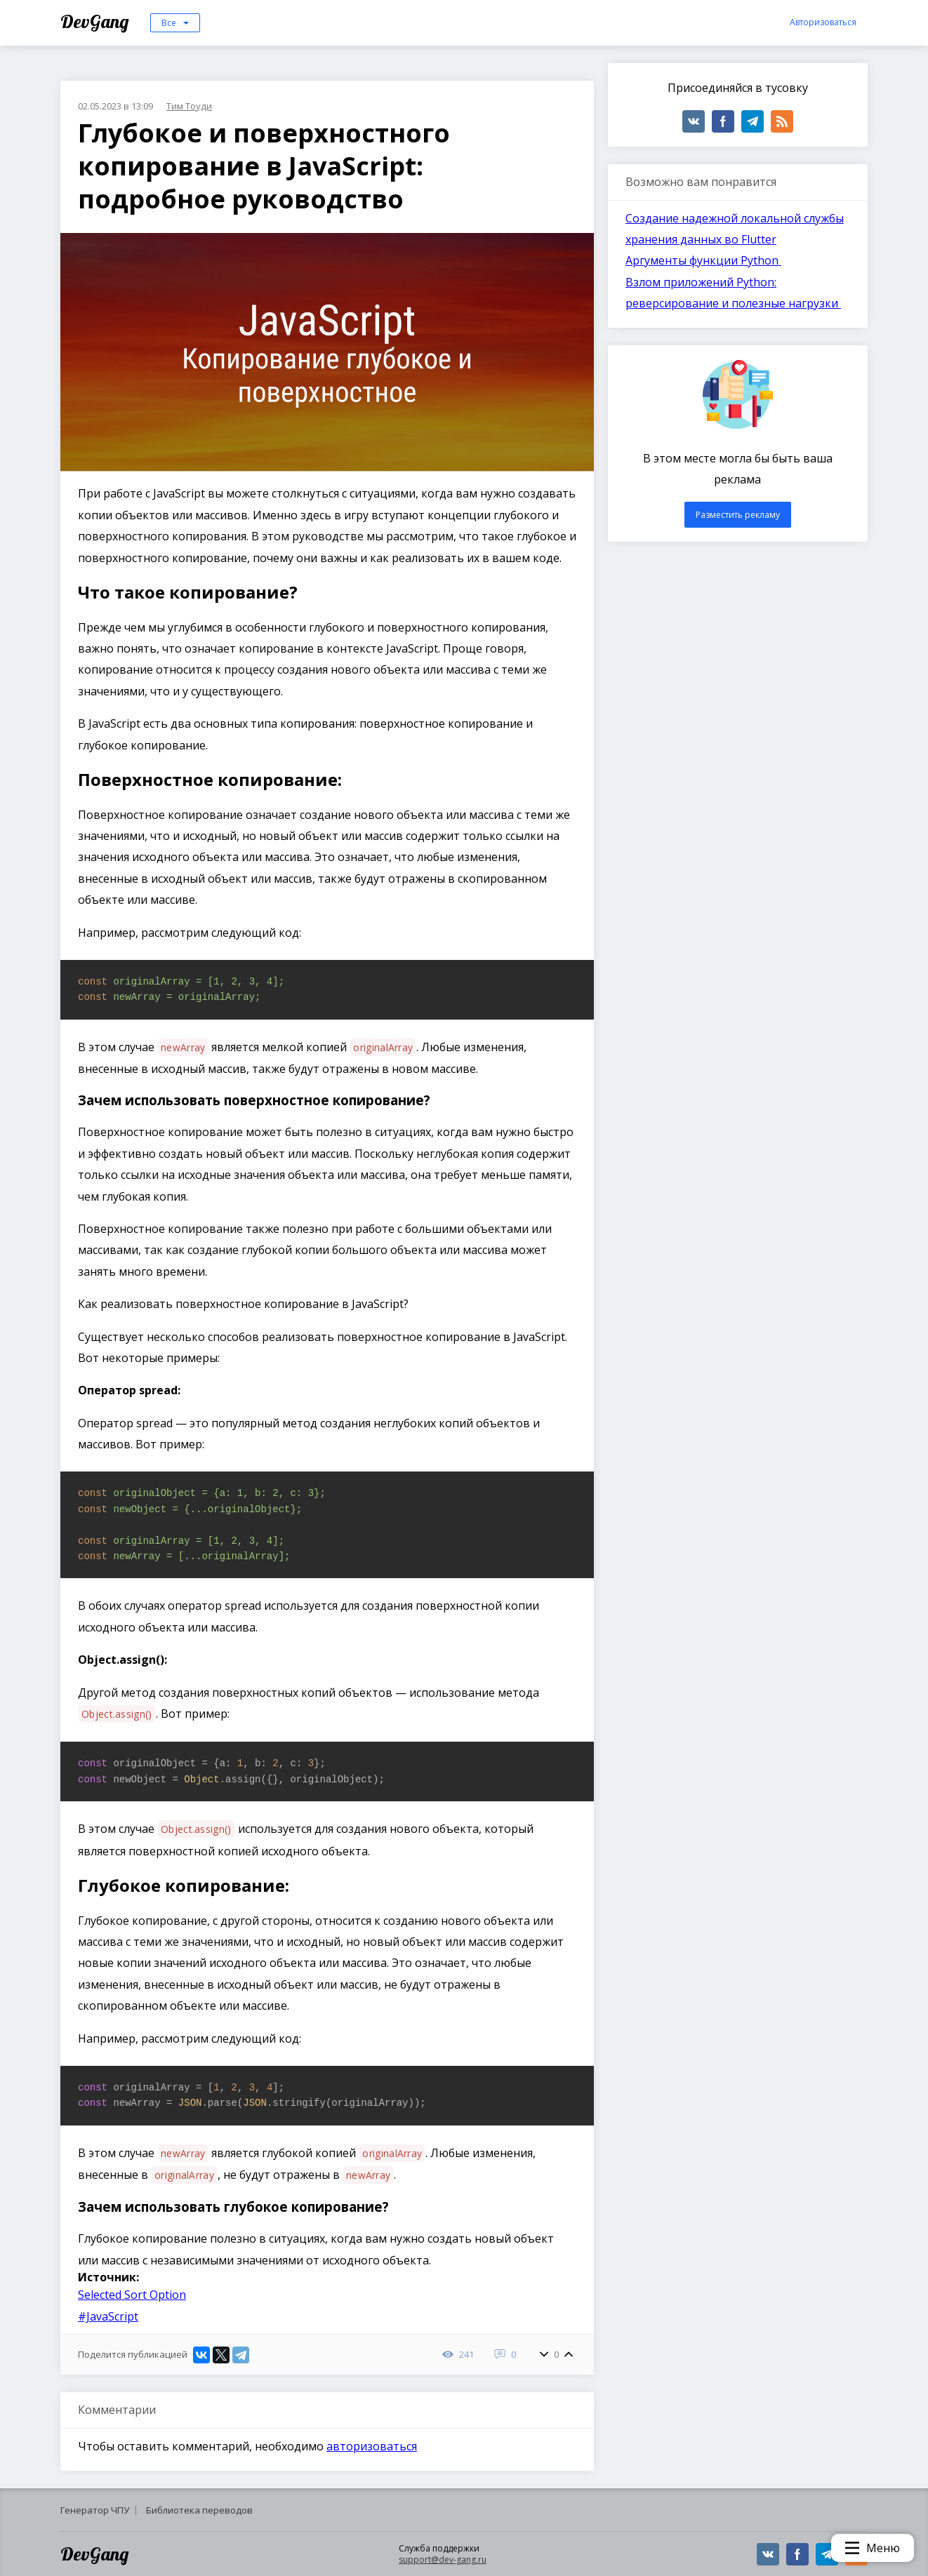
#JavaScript (108, 2316)
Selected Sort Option (132, 2294)
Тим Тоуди (189, 106)
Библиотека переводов (199, 2510)
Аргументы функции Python (703, 260)
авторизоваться (371, 2446)
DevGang (96, 21)
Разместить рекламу (738, 515)
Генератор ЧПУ (94, 2510)
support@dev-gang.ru (442, 2559)
